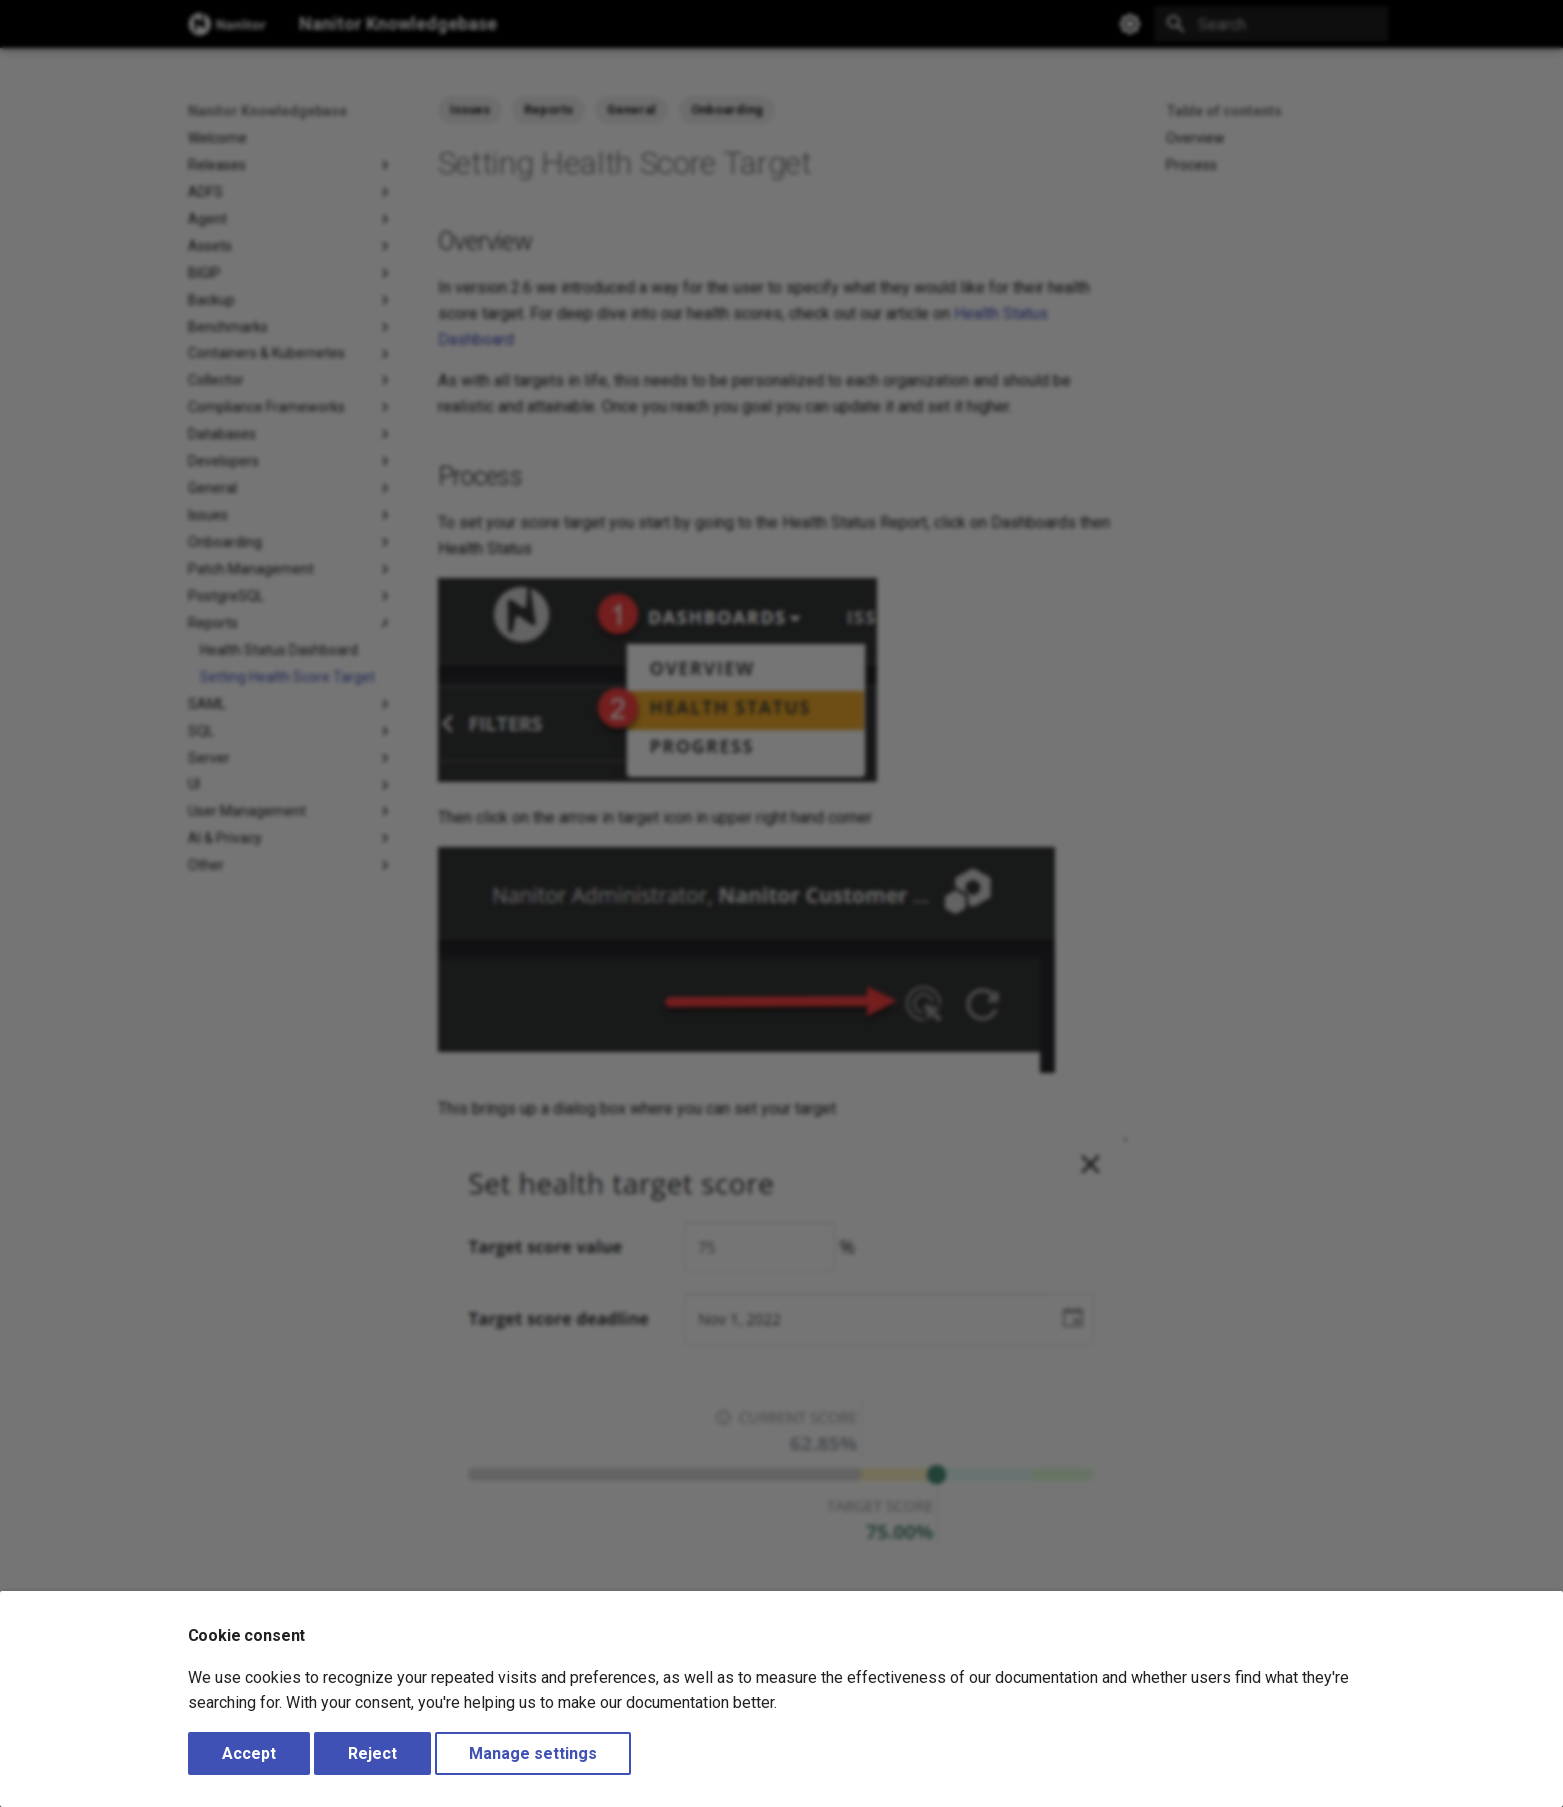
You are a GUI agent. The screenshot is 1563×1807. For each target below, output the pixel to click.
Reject (372, 1753)
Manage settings (533, 1753)
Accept (249, 1753)
